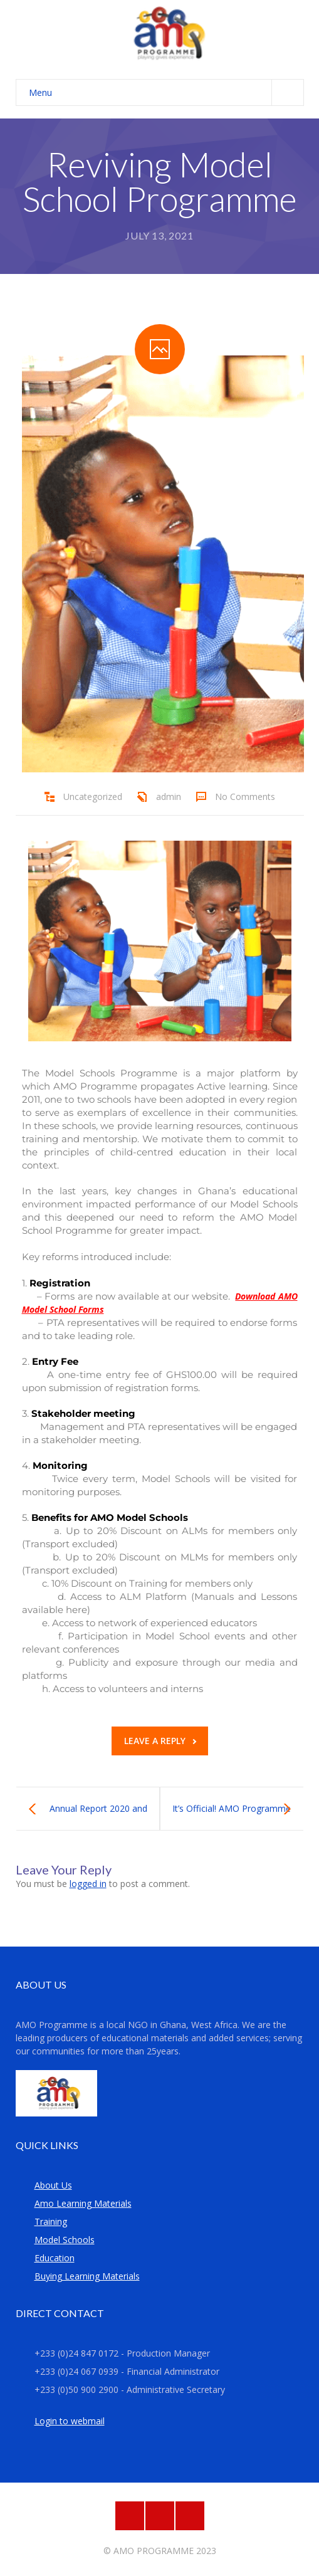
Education (54, 2258)
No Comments (245, 796)
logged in (88, 1884)
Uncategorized (92, 796)
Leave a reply (160, 1741)
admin (168, 796)
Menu (166, 92)
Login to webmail (69, 2421)
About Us (53, 2185)
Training (50, 2221)
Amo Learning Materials (83, 2203)
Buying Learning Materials (87, 2276)
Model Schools (64, 2240)
